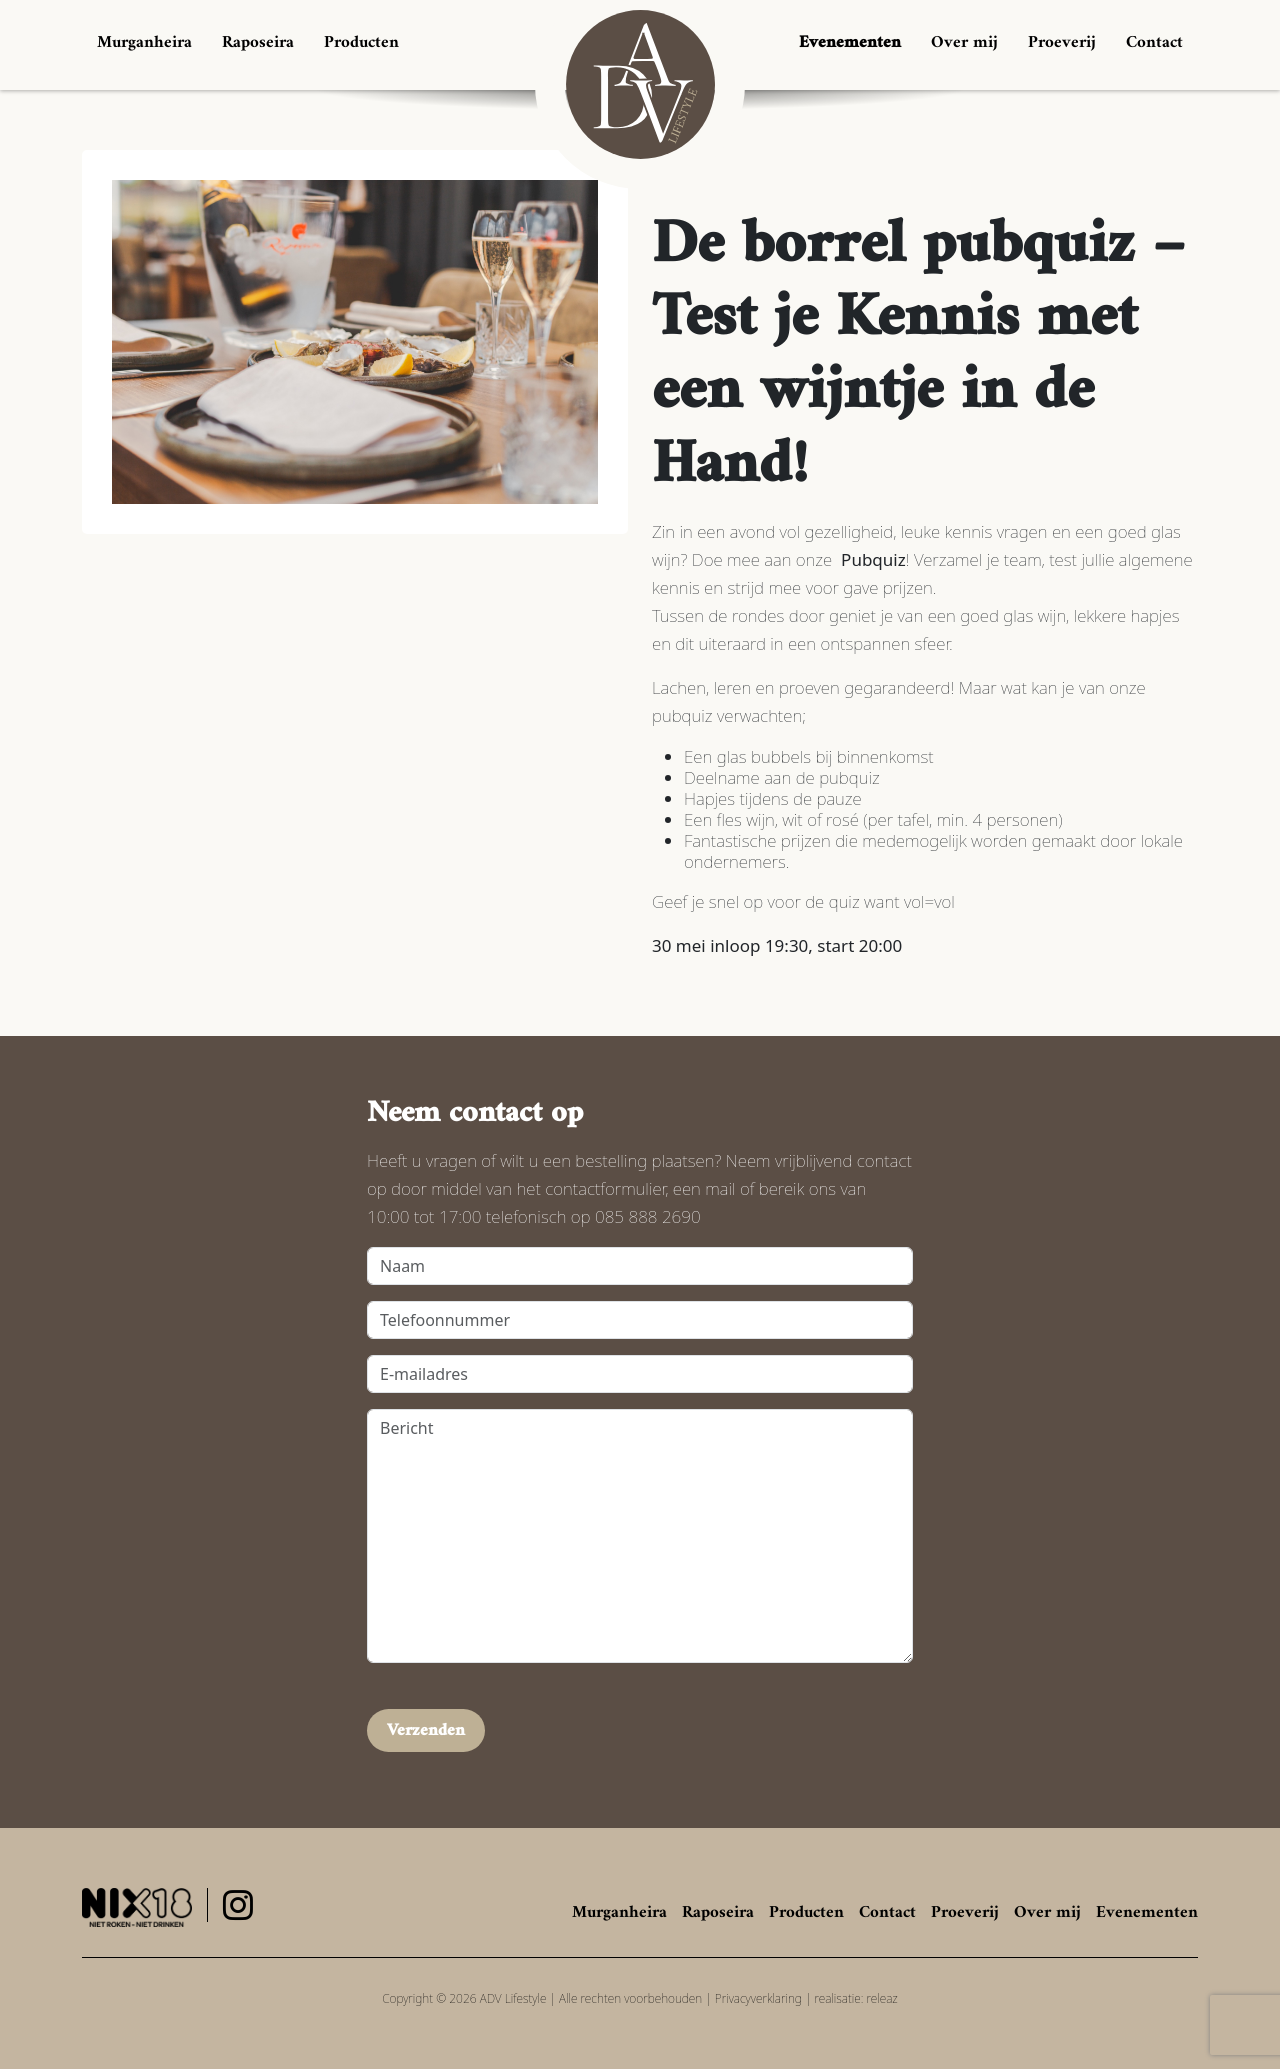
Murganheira (144, 43)
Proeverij (1062, 43)
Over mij (964, 43)
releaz (882, 1998)
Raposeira (258, 43)
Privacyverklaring (758, 1998)
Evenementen (850, 43)
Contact (1154, 43)
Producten (361, 43)
